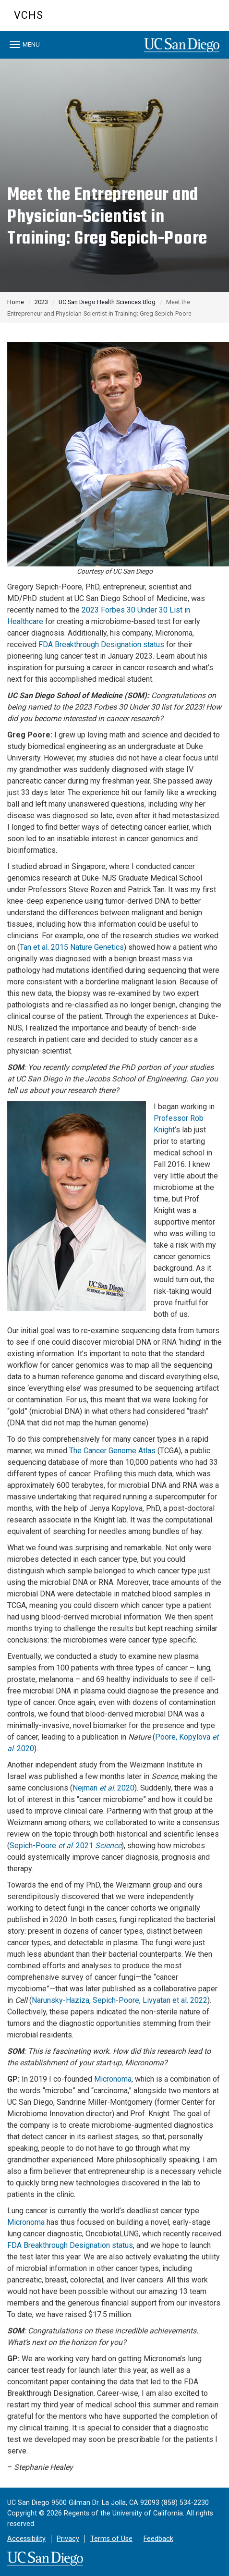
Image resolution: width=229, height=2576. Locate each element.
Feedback (158, 2539)
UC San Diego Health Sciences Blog (107, 302)
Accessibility (26, 2539)
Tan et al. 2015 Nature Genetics (72, 947)
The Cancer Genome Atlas (112, 1450)
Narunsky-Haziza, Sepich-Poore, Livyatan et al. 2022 (119, 2000)
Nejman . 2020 (103, 1787)
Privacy (68, 2539)
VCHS (28, 15)
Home (15, 302)
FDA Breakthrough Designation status (101, 644)
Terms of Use (111, 2539)
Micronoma (113, 2079)
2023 (41, 302)
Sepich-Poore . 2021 (65, 1845)
